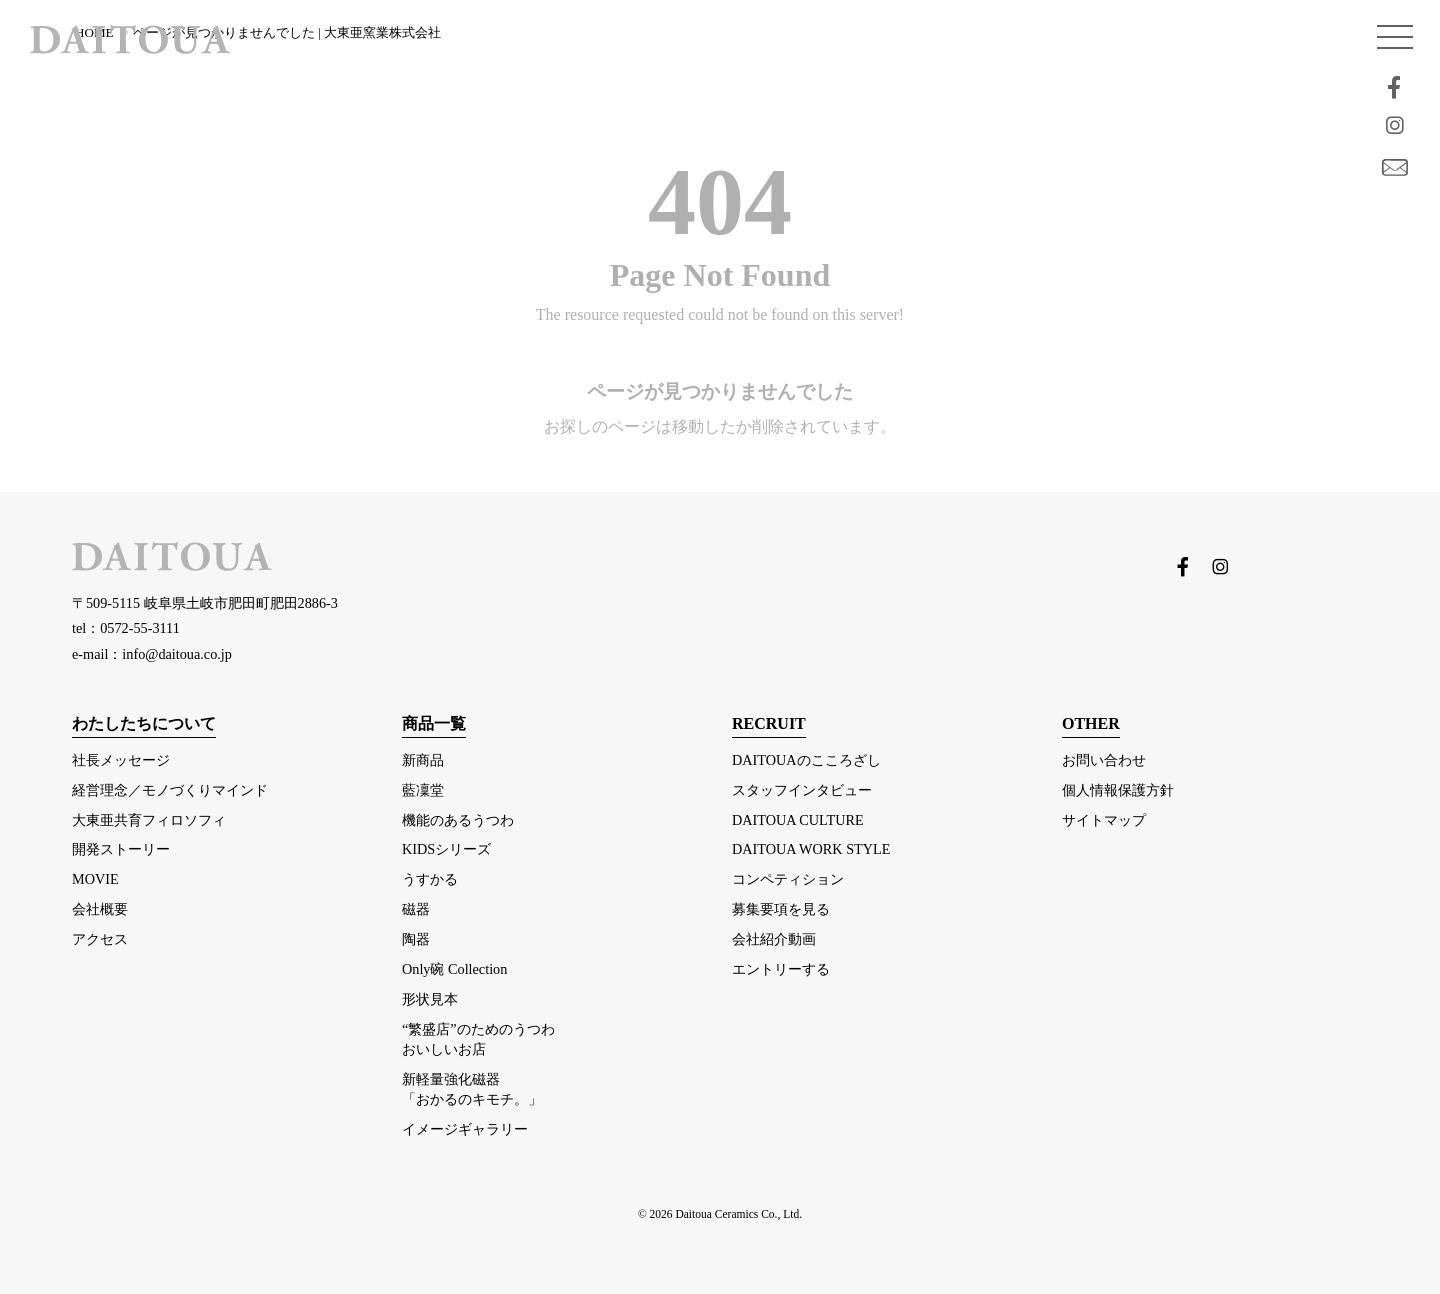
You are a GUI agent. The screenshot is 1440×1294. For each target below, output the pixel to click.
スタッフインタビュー (802, 790)
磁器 (416, 909)
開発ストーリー (121, 849)
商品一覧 (434, 723)
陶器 (416, 939)
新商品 (423, 760)
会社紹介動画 (774, 939)
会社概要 (100, 909)
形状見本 (430, 999)
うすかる (430, 879)
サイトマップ (1104, 820)
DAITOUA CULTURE (798, 820)
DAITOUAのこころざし (806, 760)
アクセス (100, 939)
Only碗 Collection (454, 969)
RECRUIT (769, 723)
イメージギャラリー (465, 1129)
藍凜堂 (423, 790)
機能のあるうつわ (458, 820)
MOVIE (95, 879)
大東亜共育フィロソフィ (149, 820)
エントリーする (781, 969)
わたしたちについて (144, 723)
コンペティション (788, 879)
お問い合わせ (1104, 760)
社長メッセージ (121, 760)
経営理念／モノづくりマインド (170, 790)
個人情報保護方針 (1118, 790)
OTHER (1091, 723)
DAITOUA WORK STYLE (811, 849)
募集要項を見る (781, 909)
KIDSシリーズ (446, 849)
